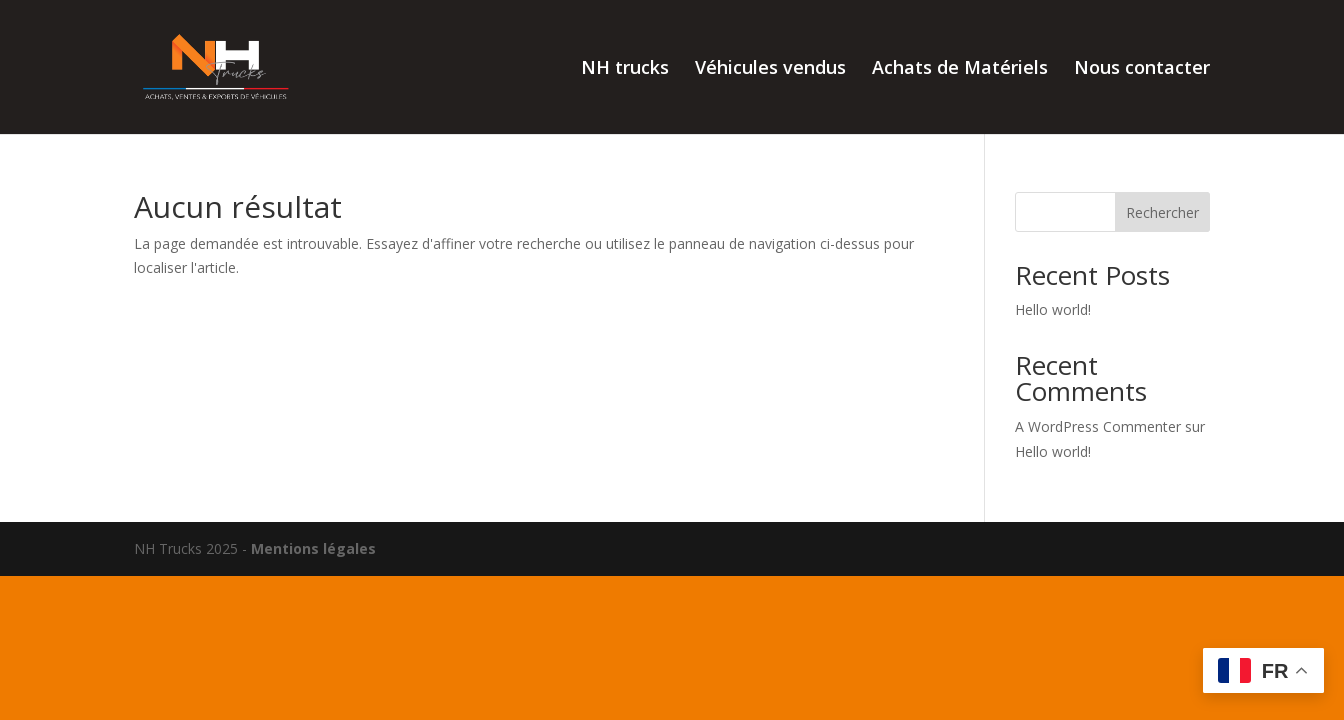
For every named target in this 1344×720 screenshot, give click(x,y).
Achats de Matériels (960, 69)
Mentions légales (313, 548)
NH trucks (625, 69)
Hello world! (1053, 309)
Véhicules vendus (770, 69)
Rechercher (1162, 212)
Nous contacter (1142, 69)
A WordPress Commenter (1098, 426)
